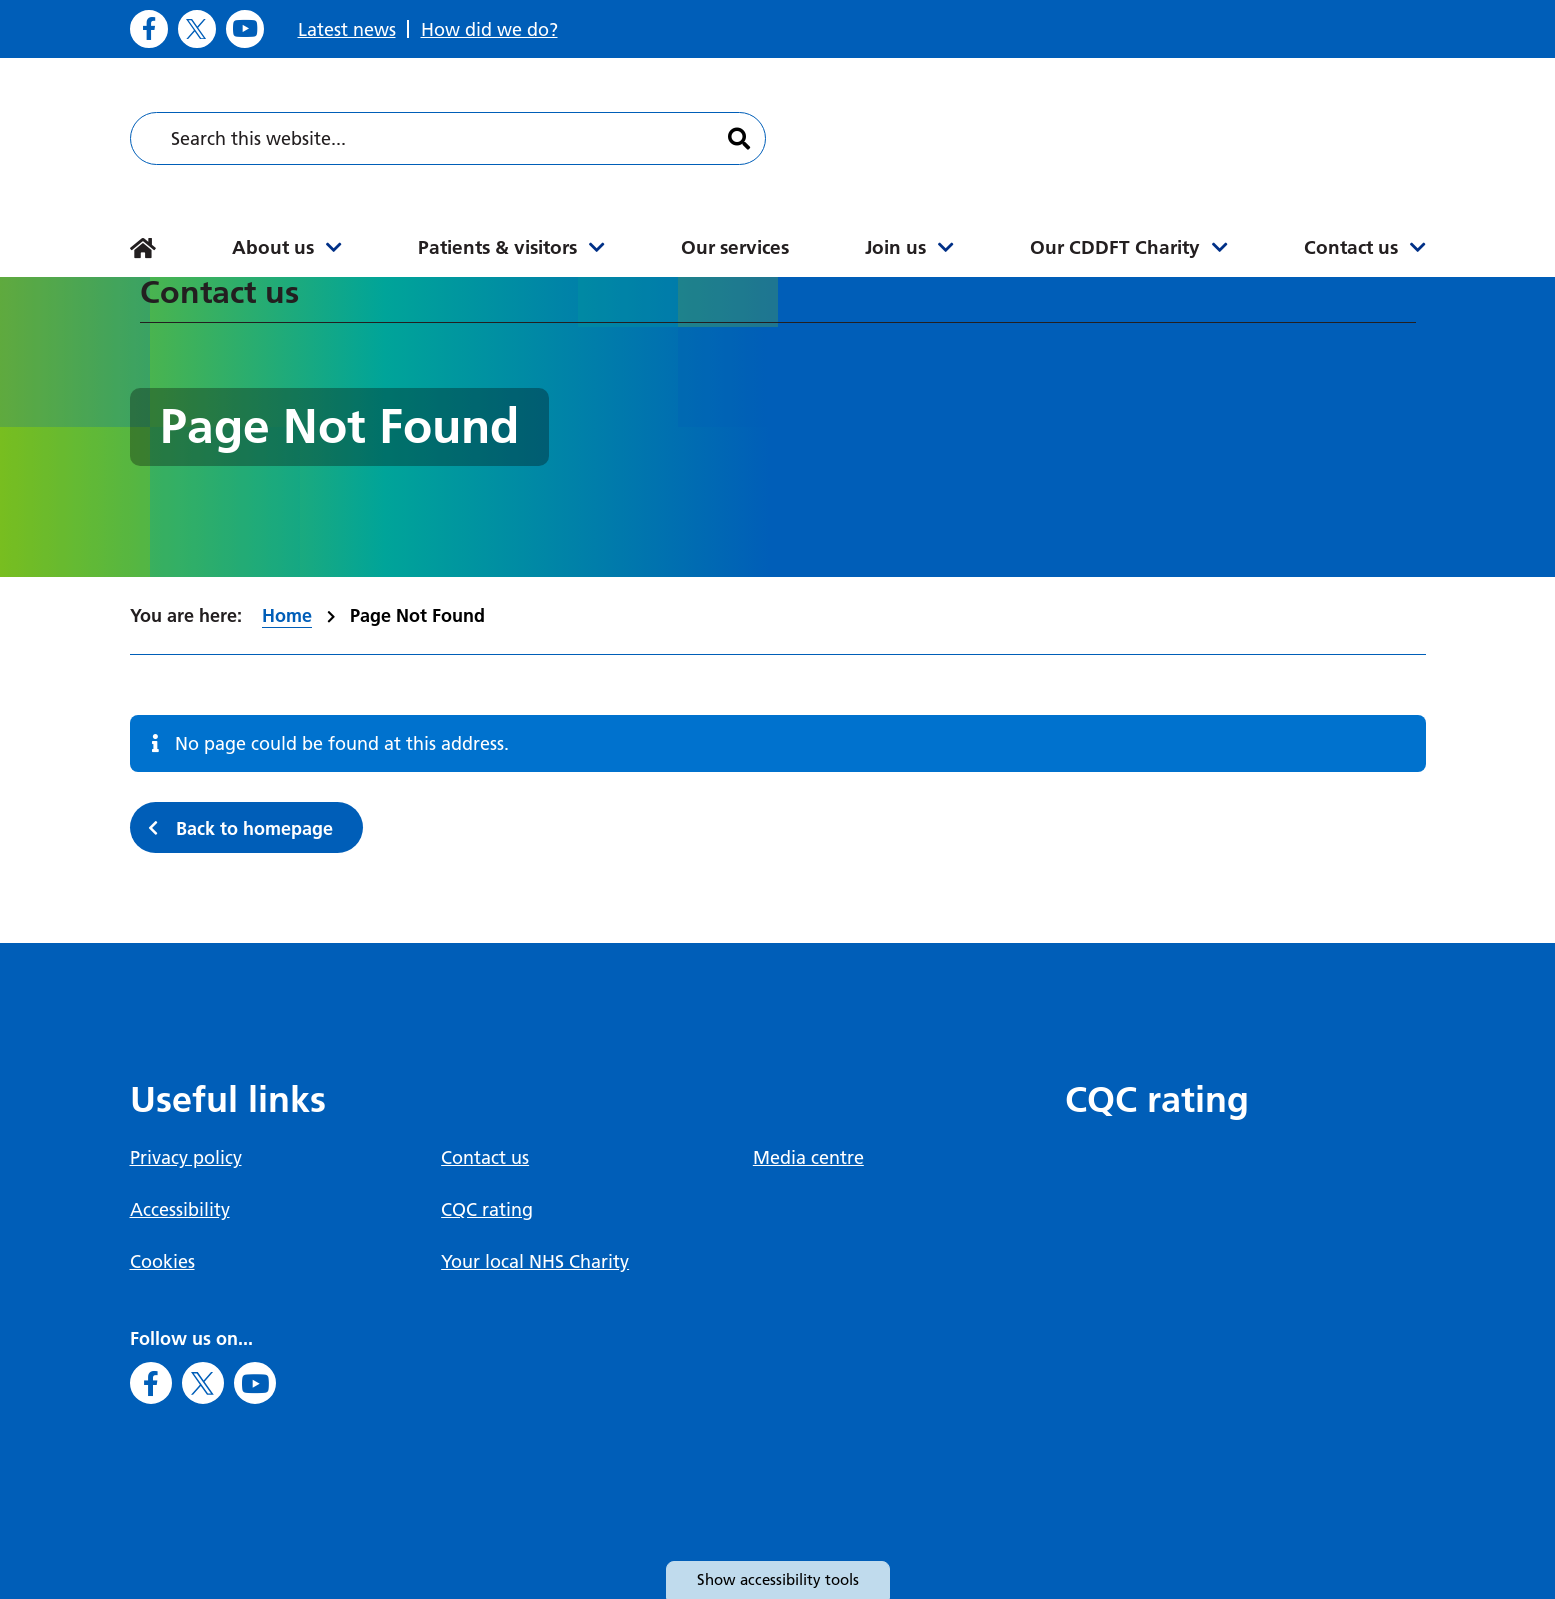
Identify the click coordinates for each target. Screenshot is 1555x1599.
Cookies (162, 1261)
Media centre (808, 1157)
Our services (735, 247)
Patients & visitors (497, 247)
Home (287, 615)
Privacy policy (186, 1157)
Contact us (1351, 247)
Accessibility (180, 1209)
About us (273, 247)
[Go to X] (197, 29)
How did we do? (489, 29)
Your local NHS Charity (535, 1261)
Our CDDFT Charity (1115, 247)
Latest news (347, 29)
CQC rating (487, 1209)
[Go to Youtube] (245, 29)
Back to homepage (254, 828)
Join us (895, 247)
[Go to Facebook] (149, 29)
